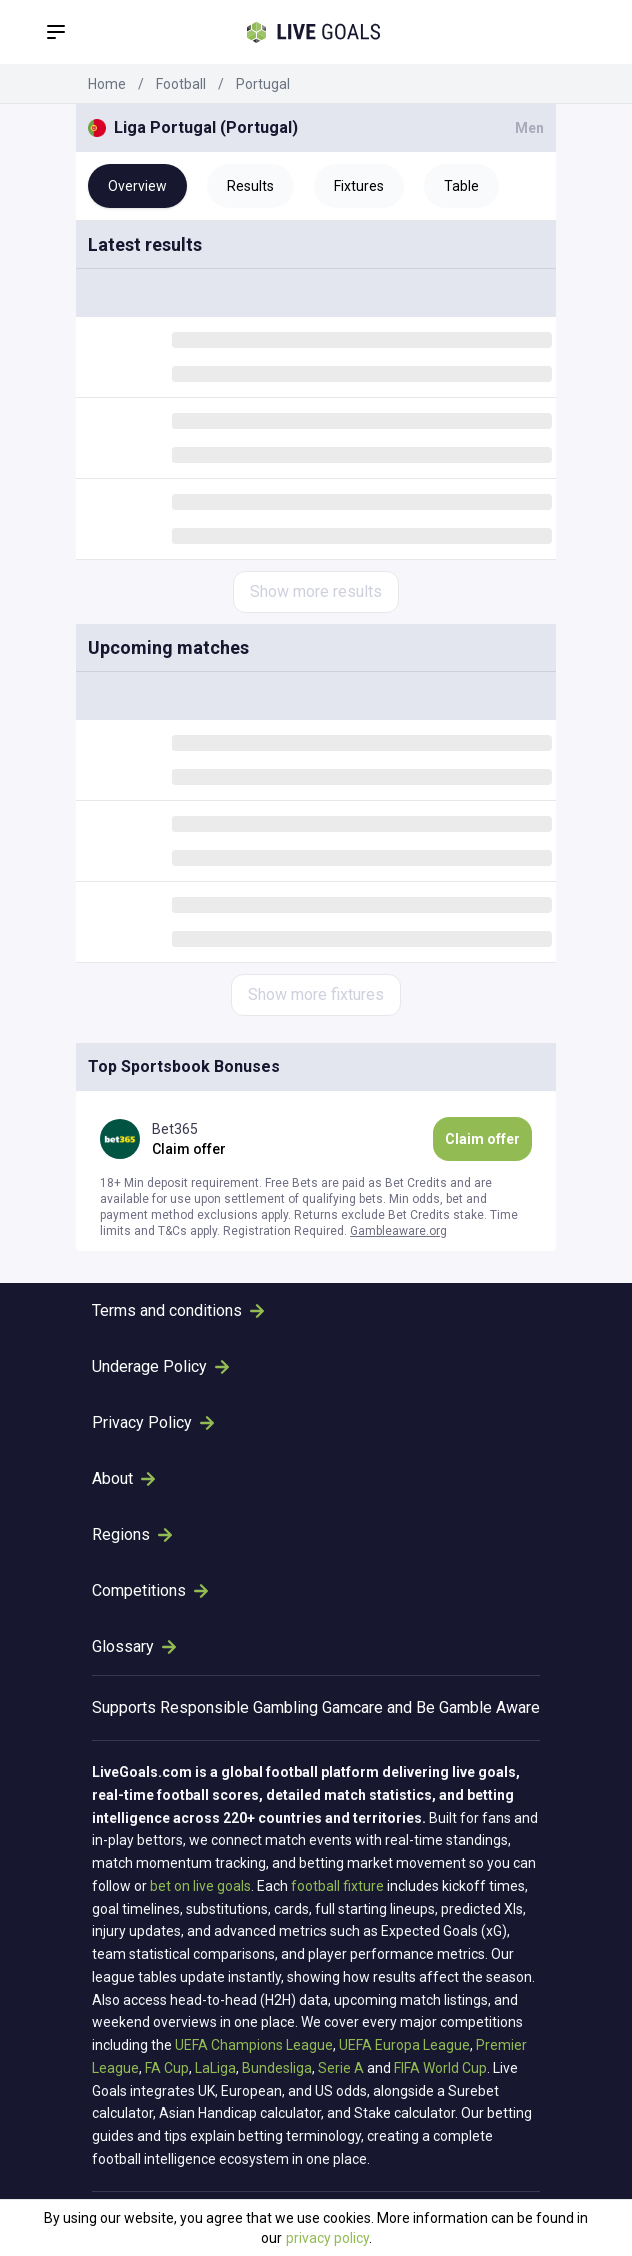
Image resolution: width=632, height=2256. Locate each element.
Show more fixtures (316, 994)
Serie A (341, 2068)
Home (107, 84)
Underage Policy (160, 1366)
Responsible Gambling (239, 1707)
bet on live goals (200, 1886)
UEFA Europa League (404, 2045)
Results (250, 186)
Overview (137, 186)
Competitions (150, 1590)
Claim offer (482, 1139)
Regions (132, 1534)
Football (181, 84)
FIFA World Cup (440, 2068)
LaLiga (215, 2068)
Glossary (134, 1646)
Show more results (316, 591)
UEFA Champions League (254, 2045)
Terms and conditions (178, 1310)
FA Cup (167, 2068)
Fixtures (359, 186)
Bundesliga (277, 2068)
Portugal (263, 84)
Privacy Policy (153, 1422)
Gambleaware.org (398, 1231)
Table (461, 186)
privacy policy (327, 2238)
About (123, 1478)
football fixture (337, 1886)
